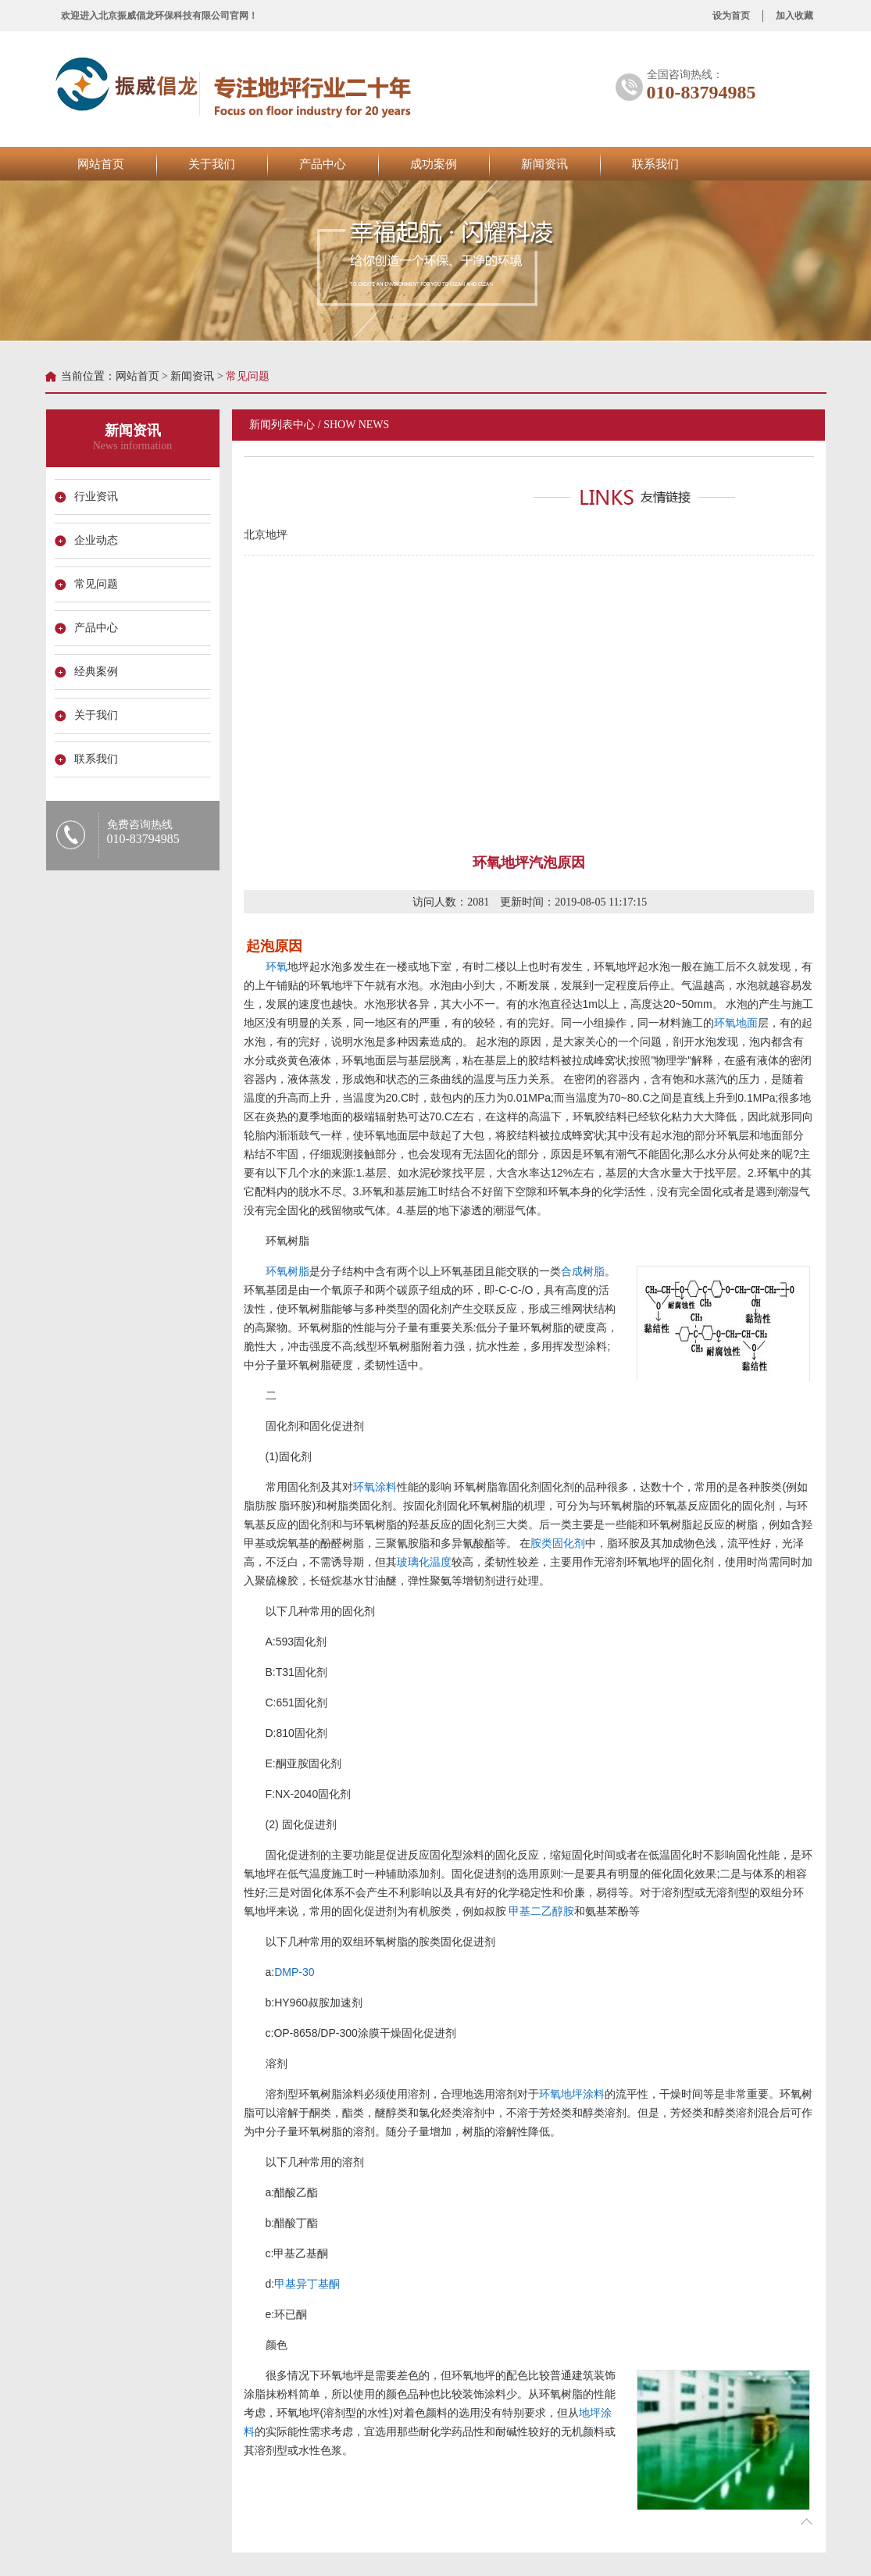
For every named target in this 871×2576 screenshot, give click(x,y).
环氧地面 (735, 1022)
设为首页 (731, 15)
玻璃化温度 (423, 1562)
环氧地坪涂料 (571, 2094)
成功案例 (433, 163)
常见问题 (96, 584)
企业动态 (96, 540)
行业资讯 (96, 496)
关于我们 (211, 163)
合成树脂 (582, 1271)
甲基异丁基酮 (307, 2284)
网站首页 (100, 163)
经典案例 (96, 671)
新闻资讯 (544, 163)
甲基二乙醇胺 (541, 1911)
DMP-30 (294, 1972)
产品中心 (322, 163)
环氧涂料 (374, 1487)
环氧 (276, 966)
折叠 (805, 2521)
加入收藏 (794, 15)
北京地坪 (265, 535)
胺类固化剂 (557, 1543)
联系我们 (655, 163)
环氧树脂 (287, 1271)
